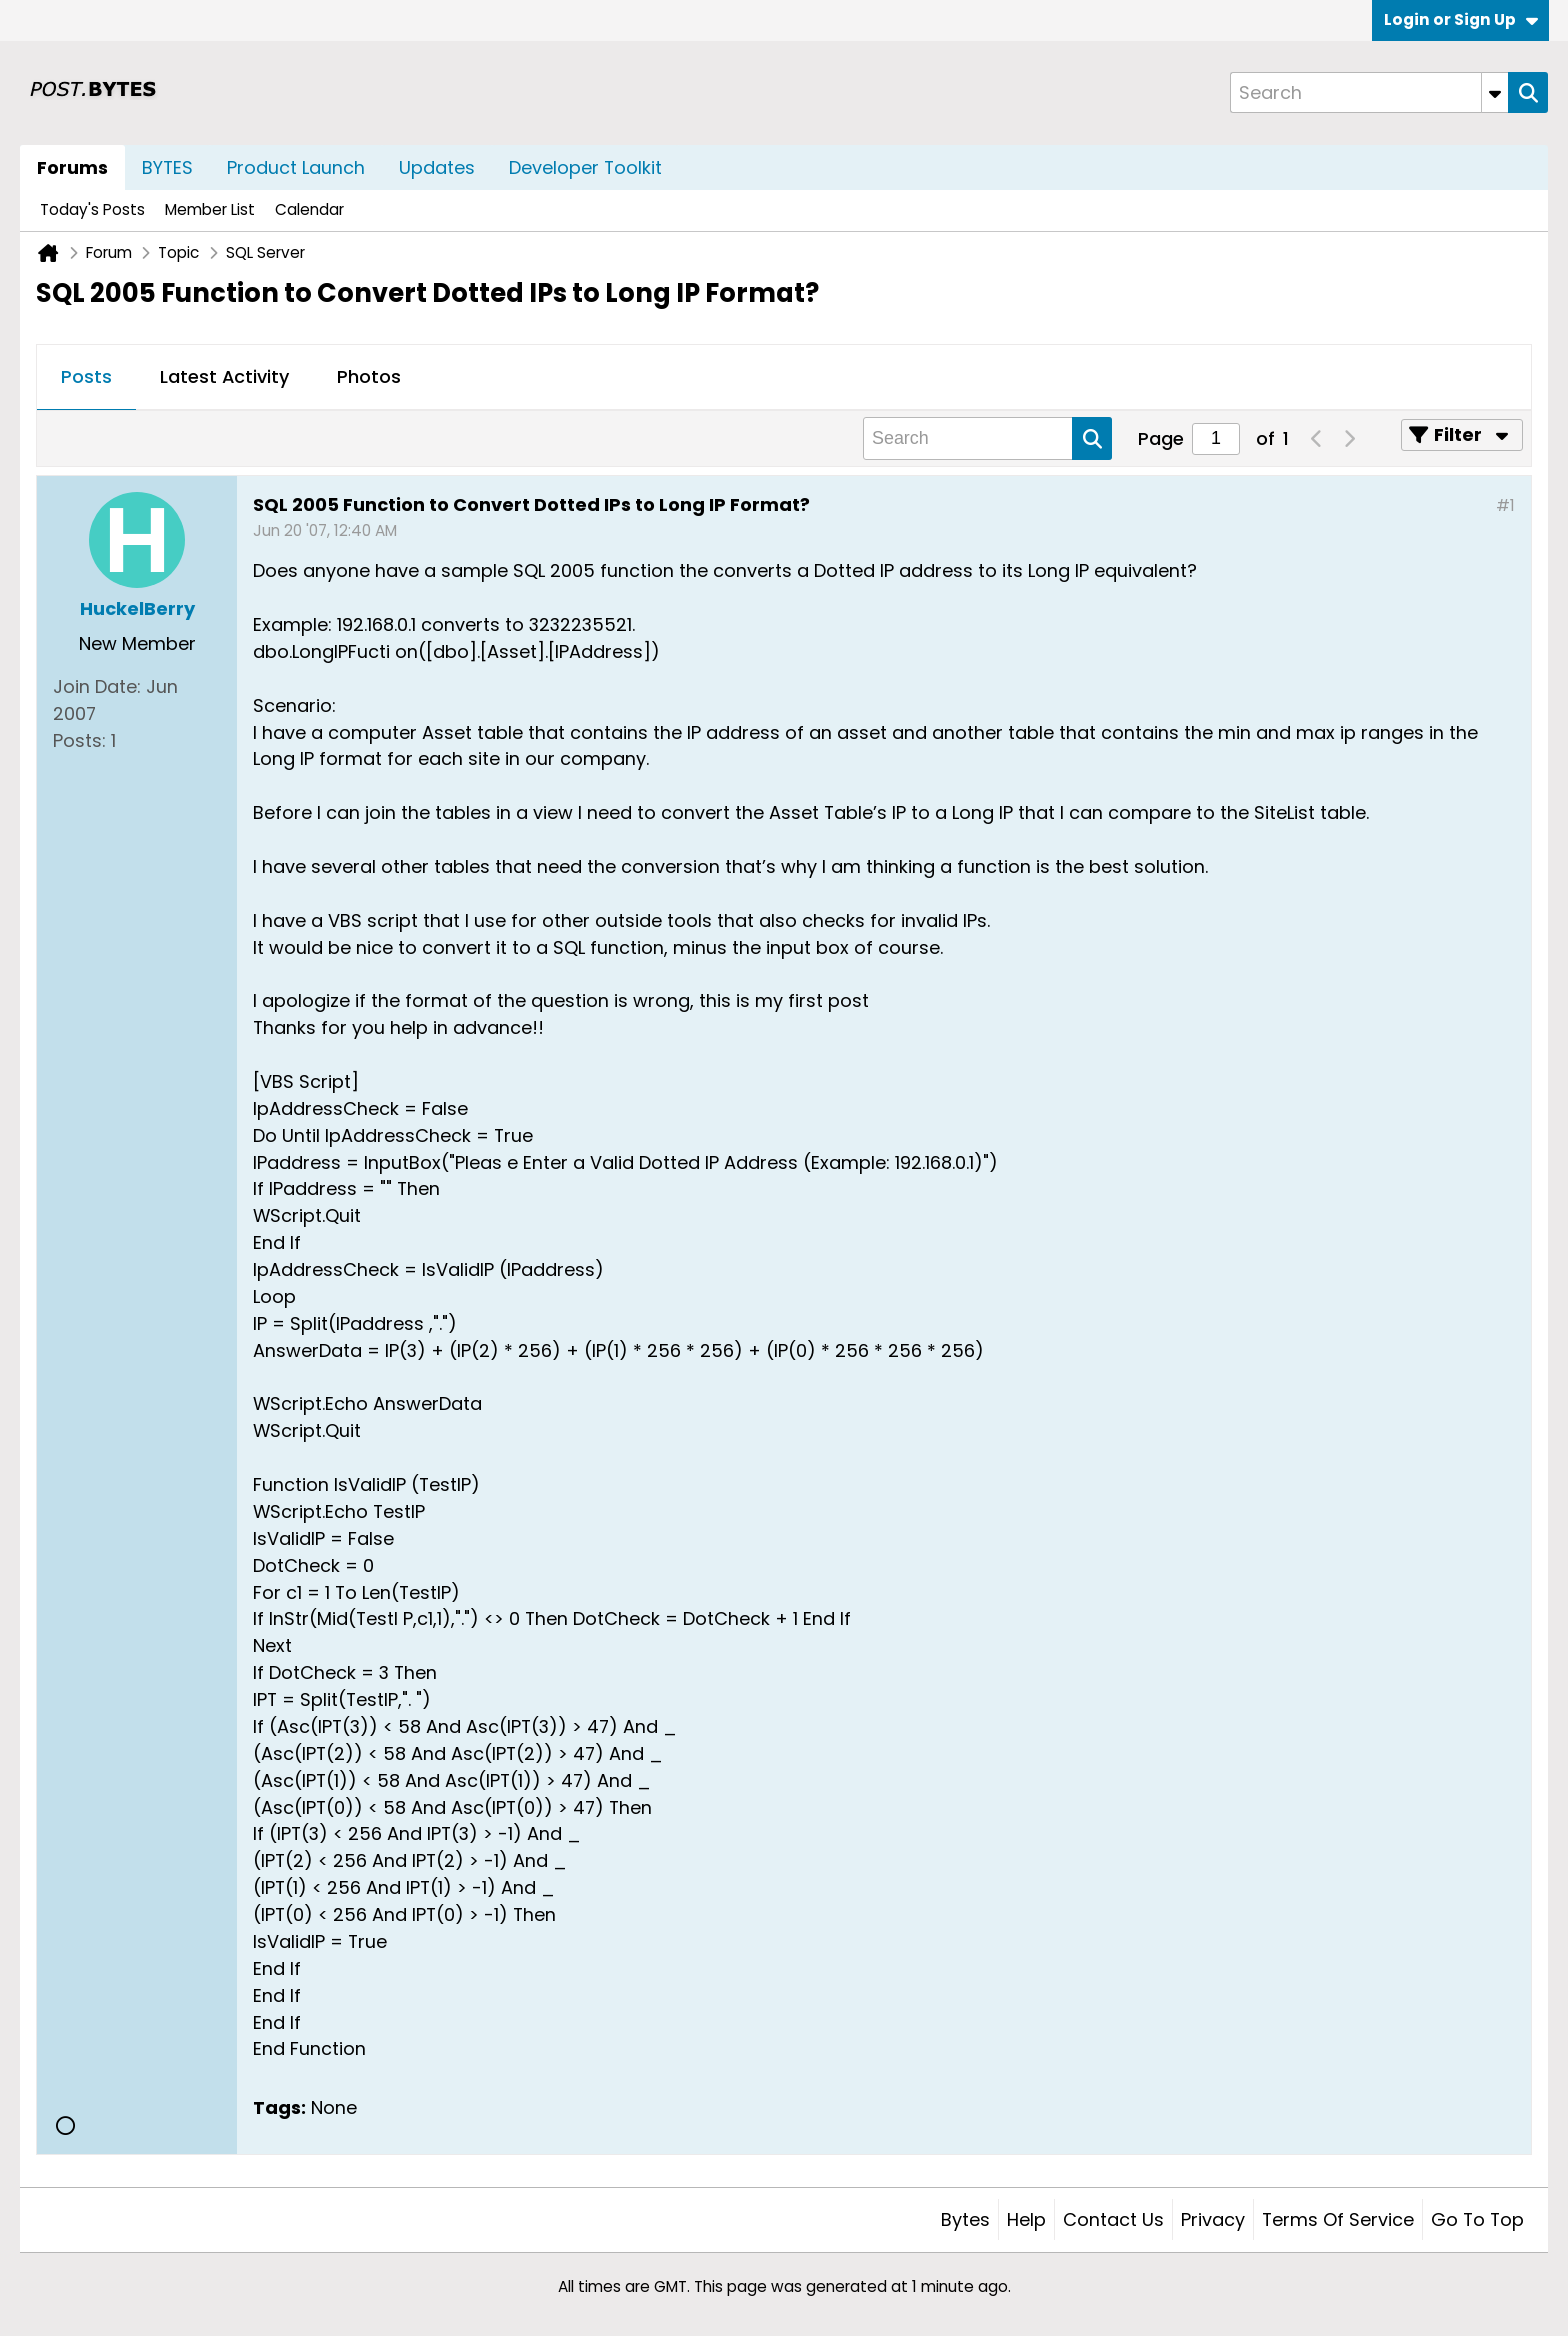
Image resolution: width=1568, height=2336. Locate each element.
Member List (210, 209)
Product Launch (296, 167)
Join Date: (97, 686)
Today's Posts (92, 209)
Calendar (309, 209)
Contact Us (1113, 2219)
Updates (437, 167)
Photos (369, 376)
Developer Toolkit (585, 167)
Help (1026, 2219)
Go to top (1477, 2219)
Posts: (79, 740)
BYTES (167, 167)
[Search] (1369, 92)
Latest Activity (224, 376)
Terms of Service (1338, 2219)
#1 (1505, 505)
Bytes (965, 2219)
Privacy (1213, 2219)
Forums (72, 167)
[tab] (86, 378)
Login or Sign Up (1461, 19)
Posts (86, 376)
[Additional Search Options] (1495, 92)
